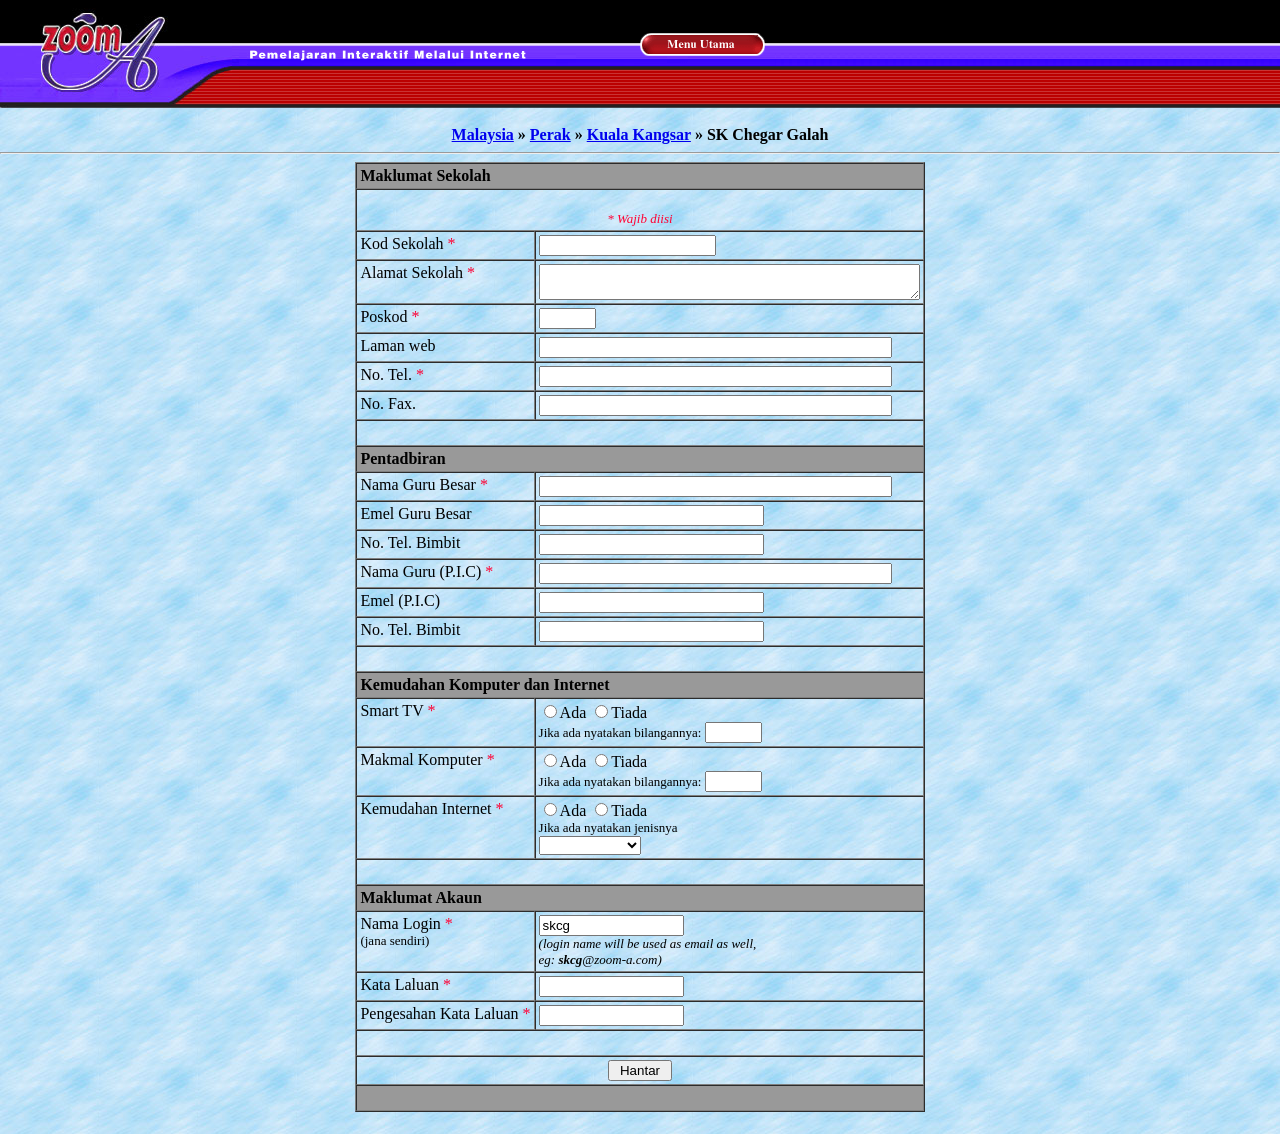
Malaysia (483, 134)
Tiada (599, 718)
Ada (542, 718)
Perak (550, 134)
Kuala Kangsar (639, 134)
